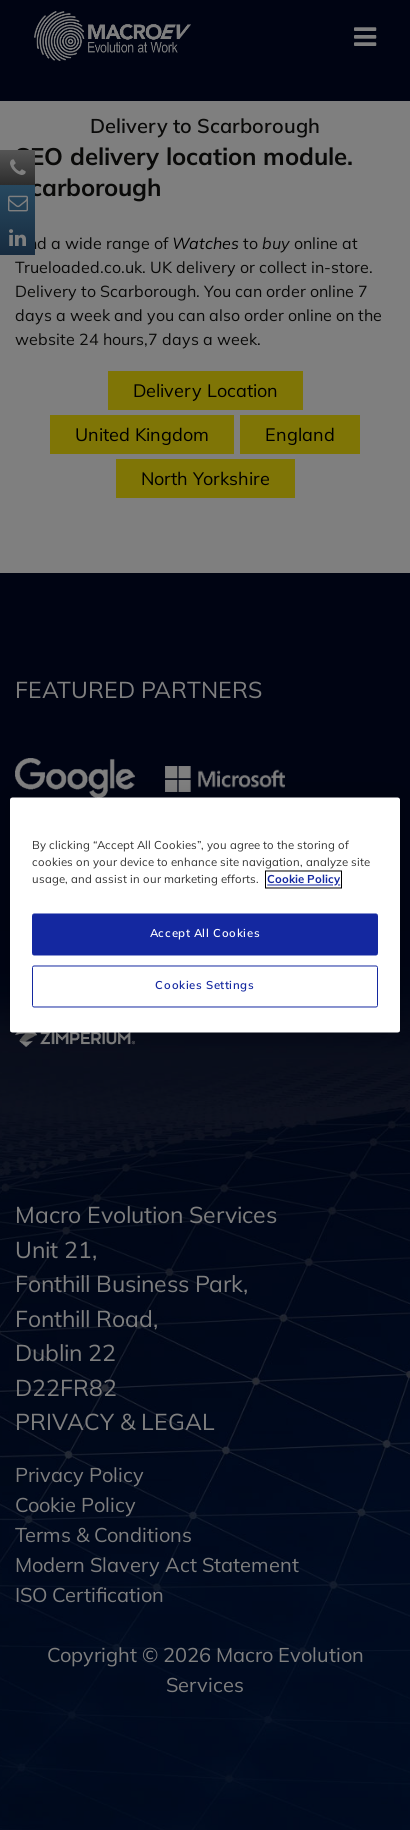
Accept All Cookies (205, 934)
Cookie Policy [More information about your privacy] (303, 880)
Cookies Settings (204, 986)
